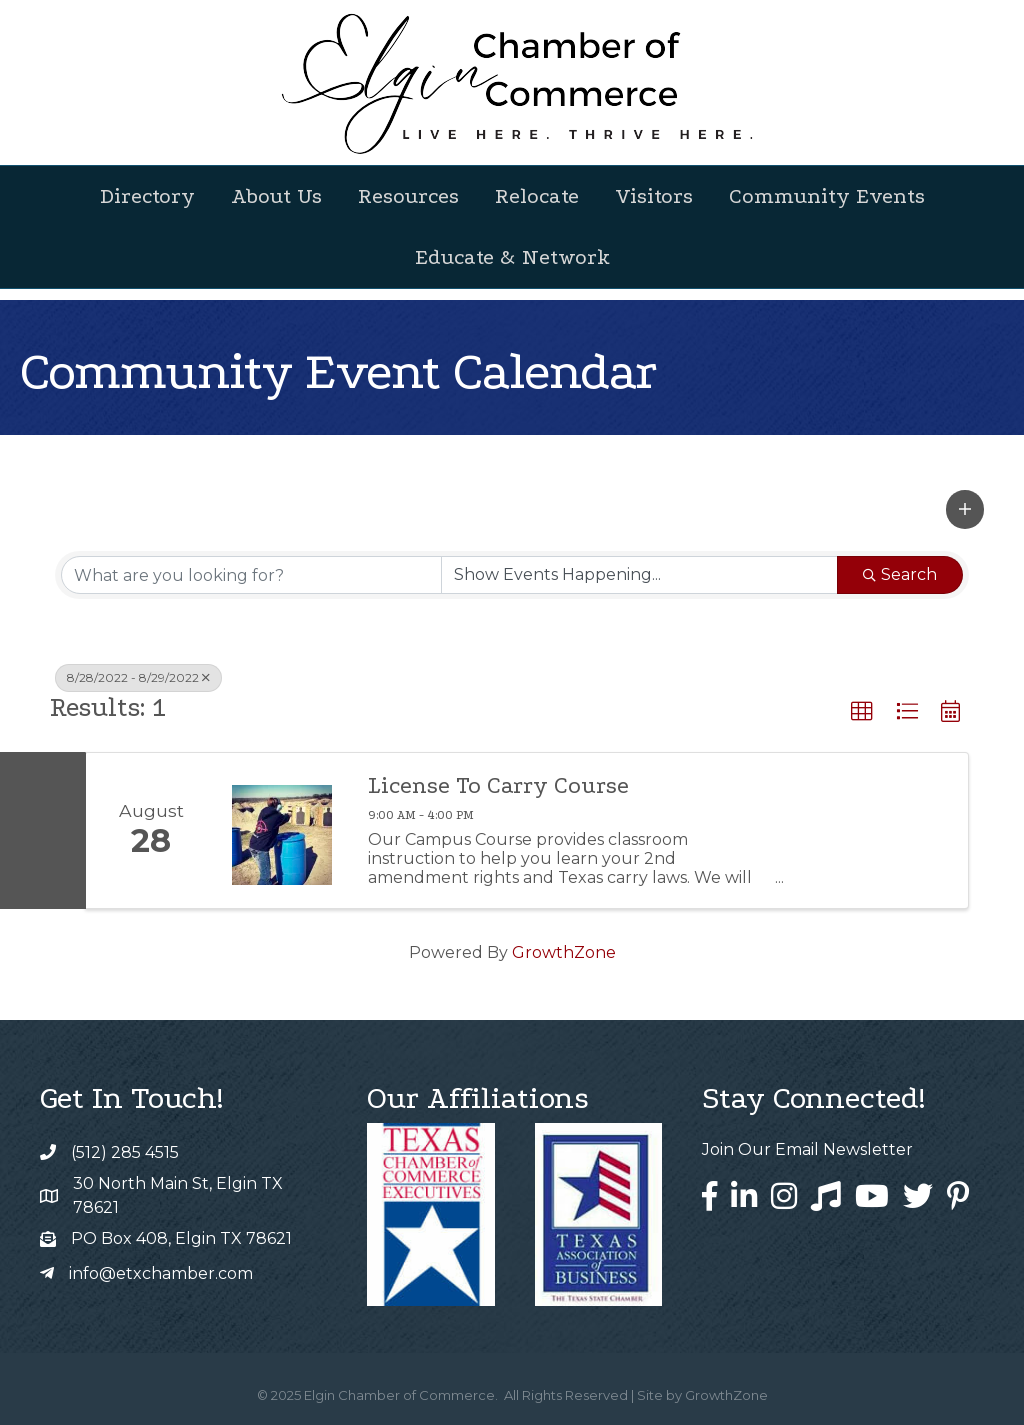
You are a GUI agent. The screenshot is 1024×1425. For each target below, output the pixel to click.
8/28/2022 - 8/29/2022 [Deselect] (138, 677)
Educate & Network (512, 257)
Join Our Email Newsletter (807, 1149)
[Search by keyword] (251, 575)
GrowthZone (564, 952)
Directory (147, 196)
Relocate (537, 196)
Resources (408, 196)
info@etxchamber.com (161, 1273)
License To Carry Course (498, 786)
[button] (965, 509)
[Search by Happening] (639, 575)
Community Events (827, 196)
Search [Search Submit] (900, 574)
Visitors (654, 196)
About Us (276, 196)
